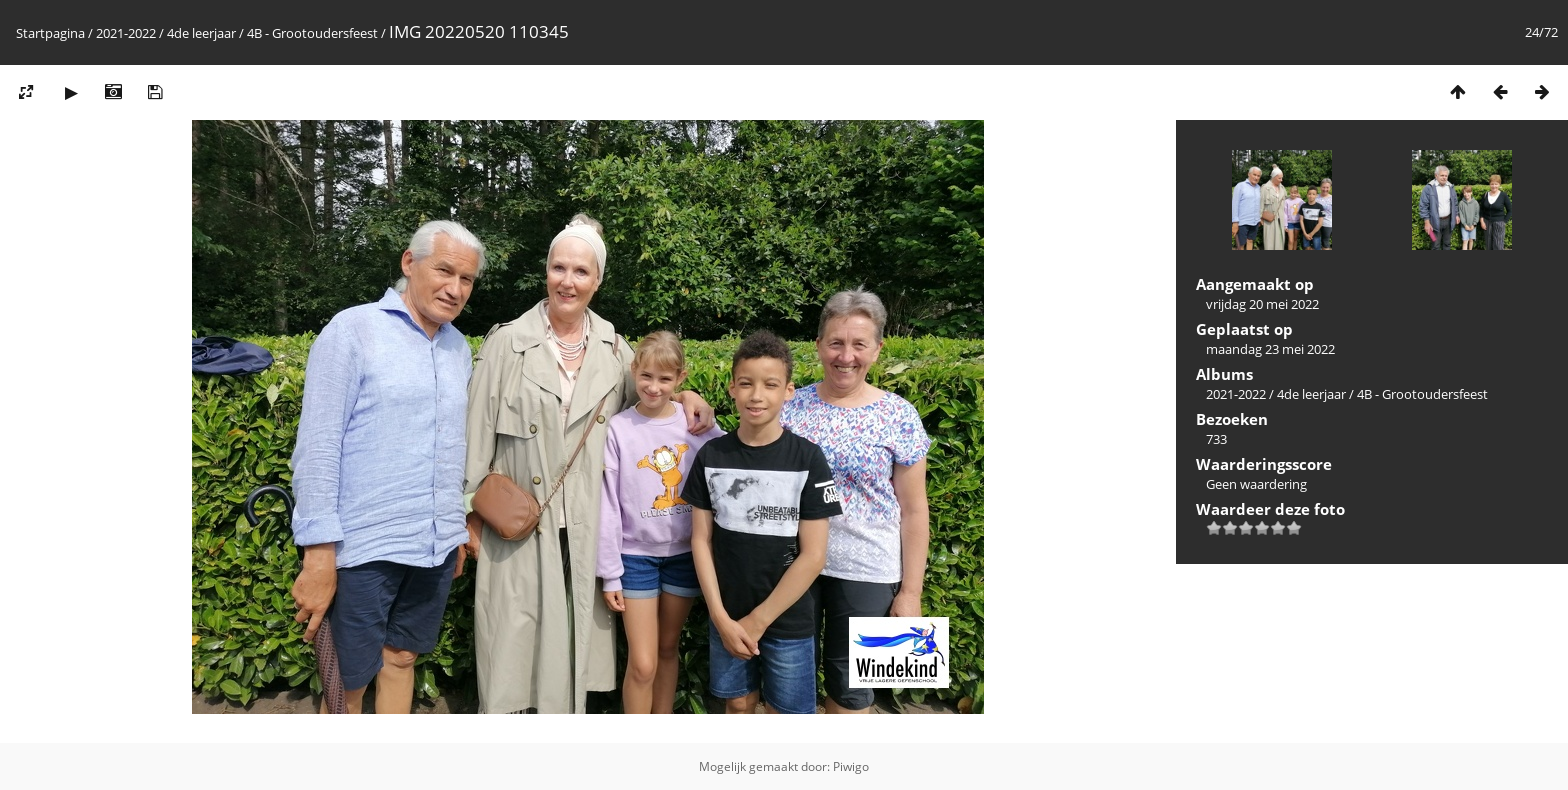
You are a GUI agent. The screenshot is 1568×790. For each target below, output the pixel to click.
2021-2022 (126, 33)
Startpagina (50, 33)
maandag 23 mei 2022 (1270, 349)
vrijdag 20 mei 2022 (1262, 304)
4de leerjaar (201, 33)
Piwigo (851, 766)
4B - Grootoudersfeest (314, 33)
